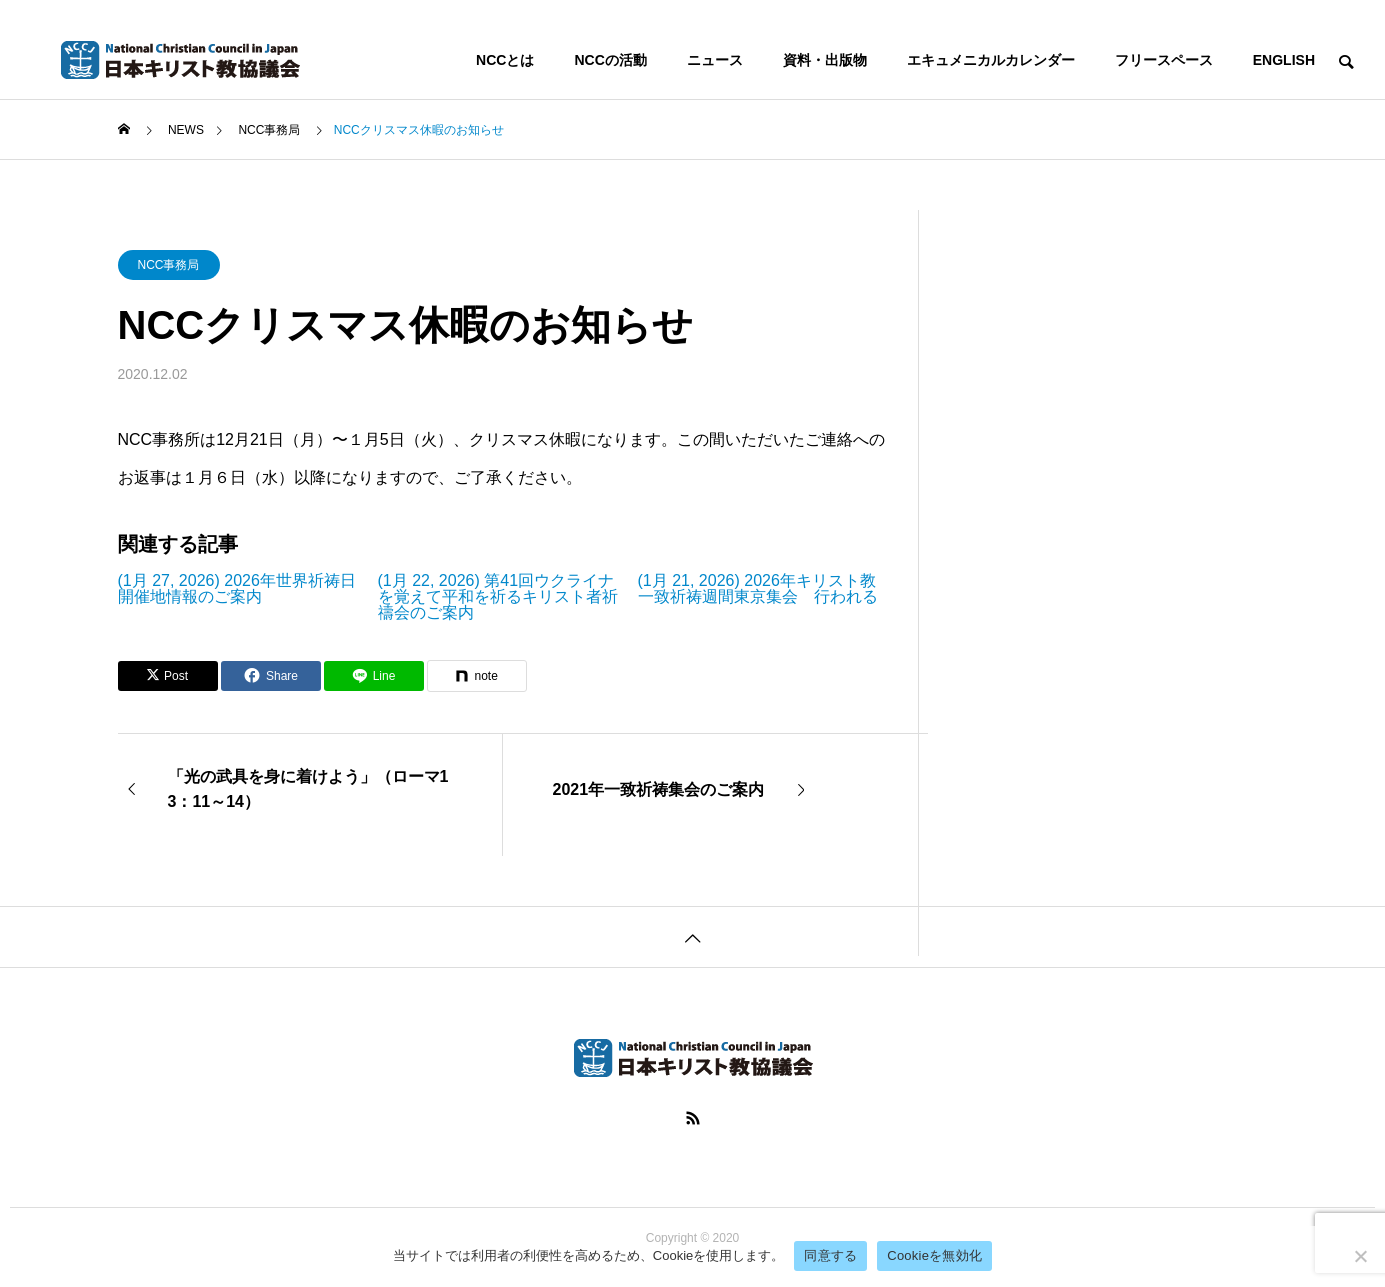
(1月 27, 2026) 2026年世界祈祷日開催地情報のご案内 (237, 589)
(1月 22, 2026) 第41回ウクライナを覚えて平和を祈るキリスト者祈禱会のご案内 (498, 597)
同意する (830, 1255)
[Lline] (374, 676)
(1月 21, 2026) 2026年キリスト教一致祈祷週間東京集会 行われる (758, 589)
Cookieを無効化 (934, 1255)
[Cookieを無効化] (1360, 1256)
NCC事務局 (169, 265)
